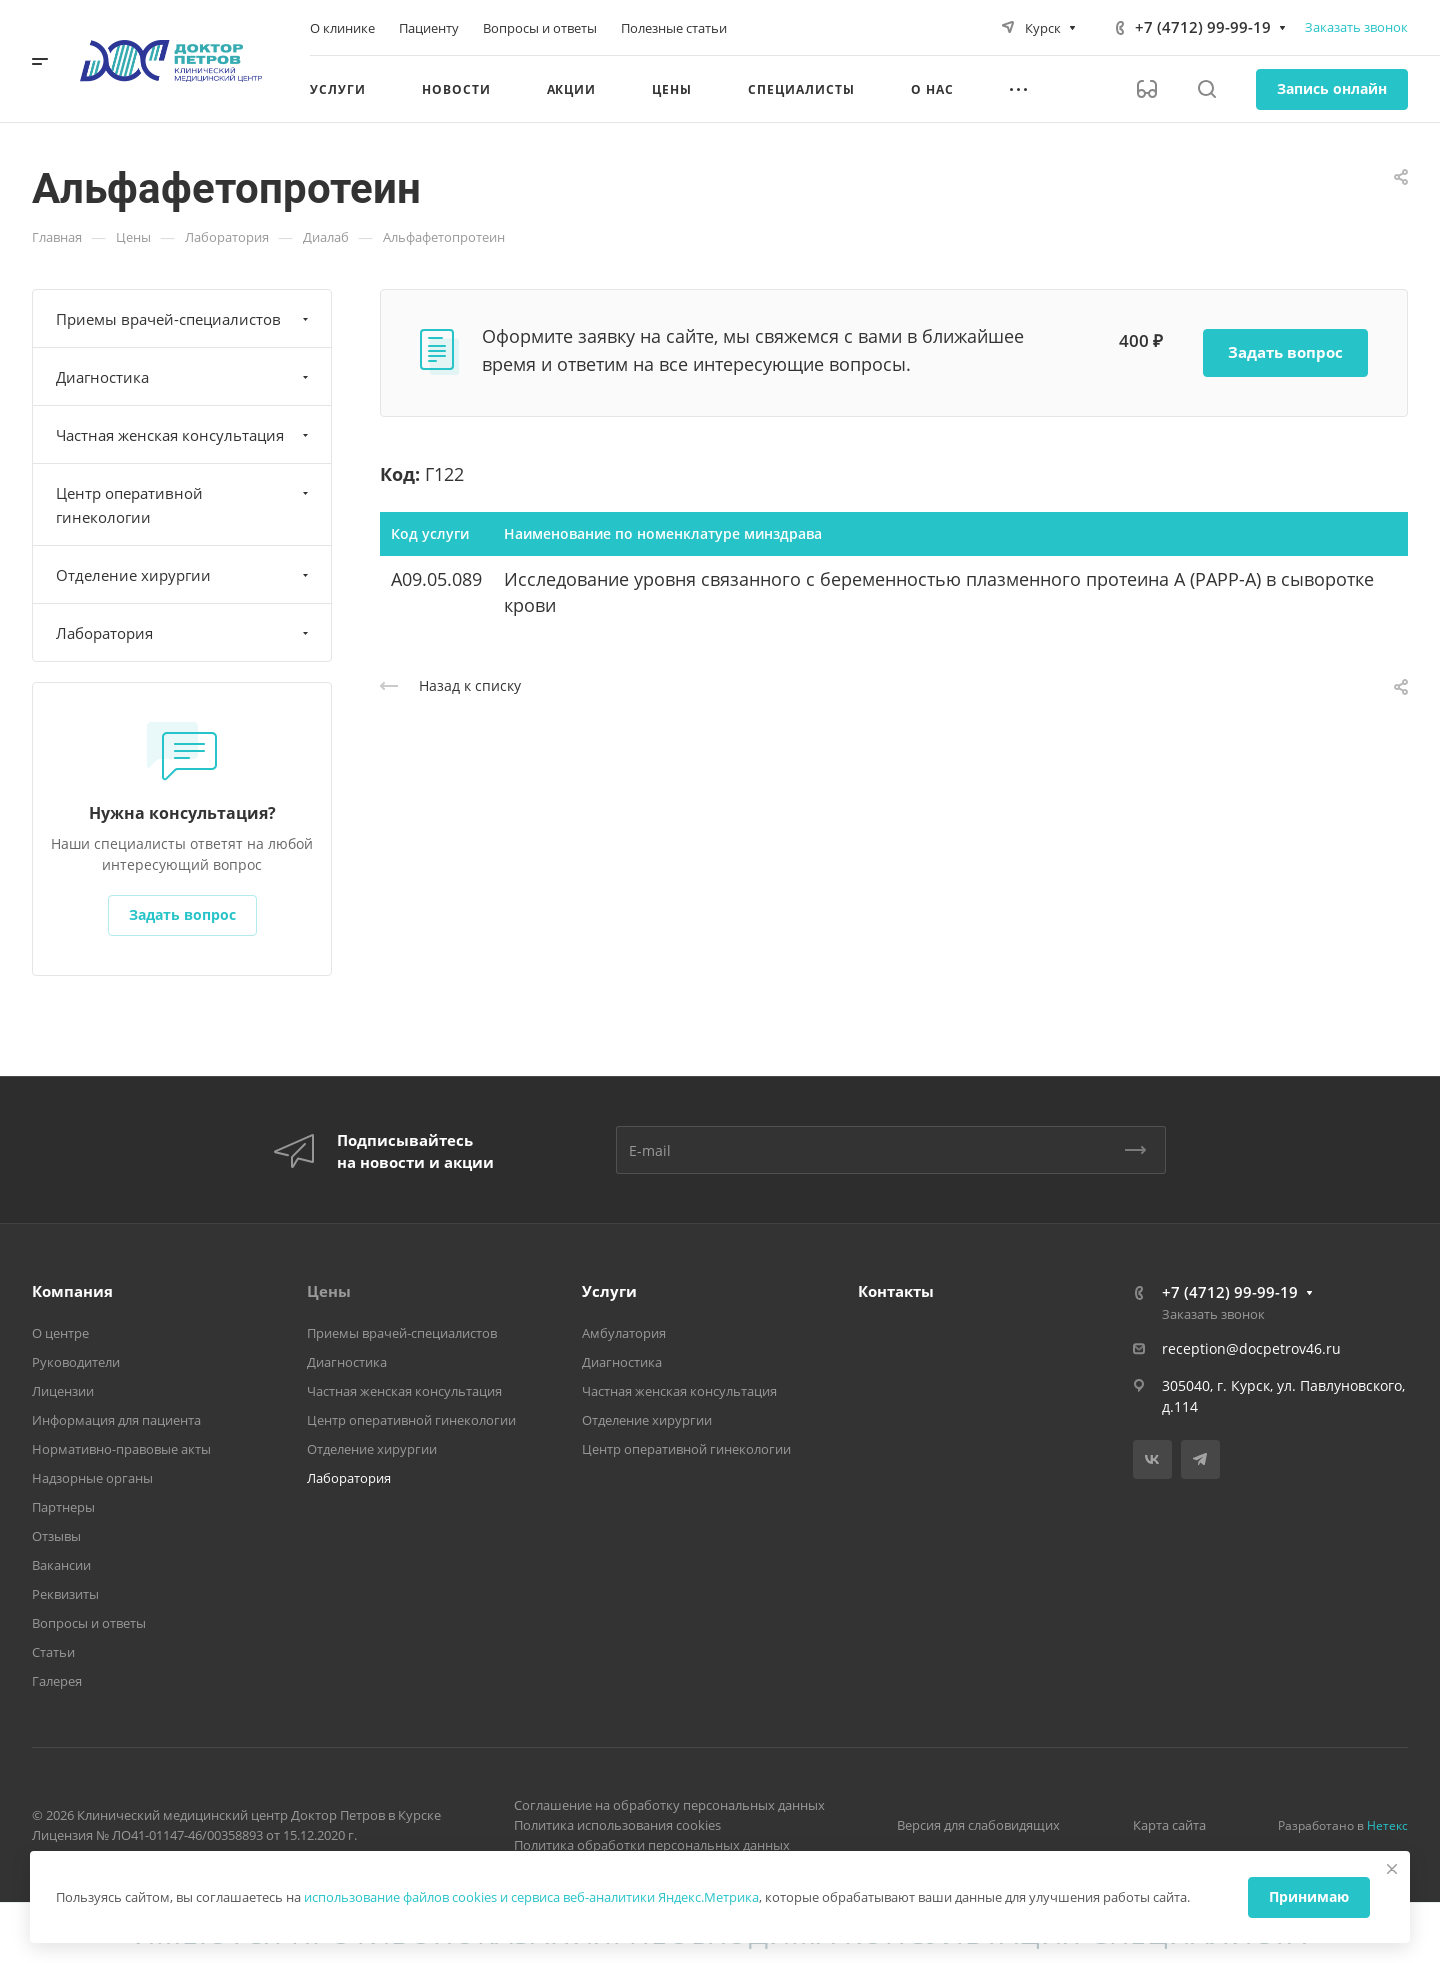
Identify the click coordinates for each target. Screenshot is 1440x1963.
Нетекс (1387, 1825)
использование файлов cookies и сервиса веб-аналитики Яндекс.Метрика (531, 1897)
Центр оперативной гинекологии (184, 505)
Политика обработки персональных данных (652, 1845)
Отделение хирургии (184, 575)
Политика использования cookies (617, 1825)
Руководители (76, 1362)
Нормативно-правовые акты (121, 1449)
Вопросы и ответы (89, 1623)
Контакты (896, 1291)
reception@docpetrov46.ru (1251, 1348)
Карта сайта (1169, 1825)
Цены (329, 1291)
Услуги (609, 1291)
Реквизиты (65, 1594)
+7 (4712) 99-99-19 (1203, 27)
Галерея (57, 1681)
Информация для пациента (116, 1420)
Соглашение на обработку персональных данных (669, 1805)
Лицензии (63, 1391)
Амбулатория (624, 1333)
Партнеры (63, 1507)
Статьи (53, 1652)
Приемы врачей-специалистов (184, 319)
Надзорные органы (92, 1478)
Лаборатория (184, 633)
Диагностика (184, 377)
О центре (60, 1333)
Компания (72, 1291)
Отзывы (56, 1536)
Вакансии (61, 1565)
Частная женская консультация (184, 435)
